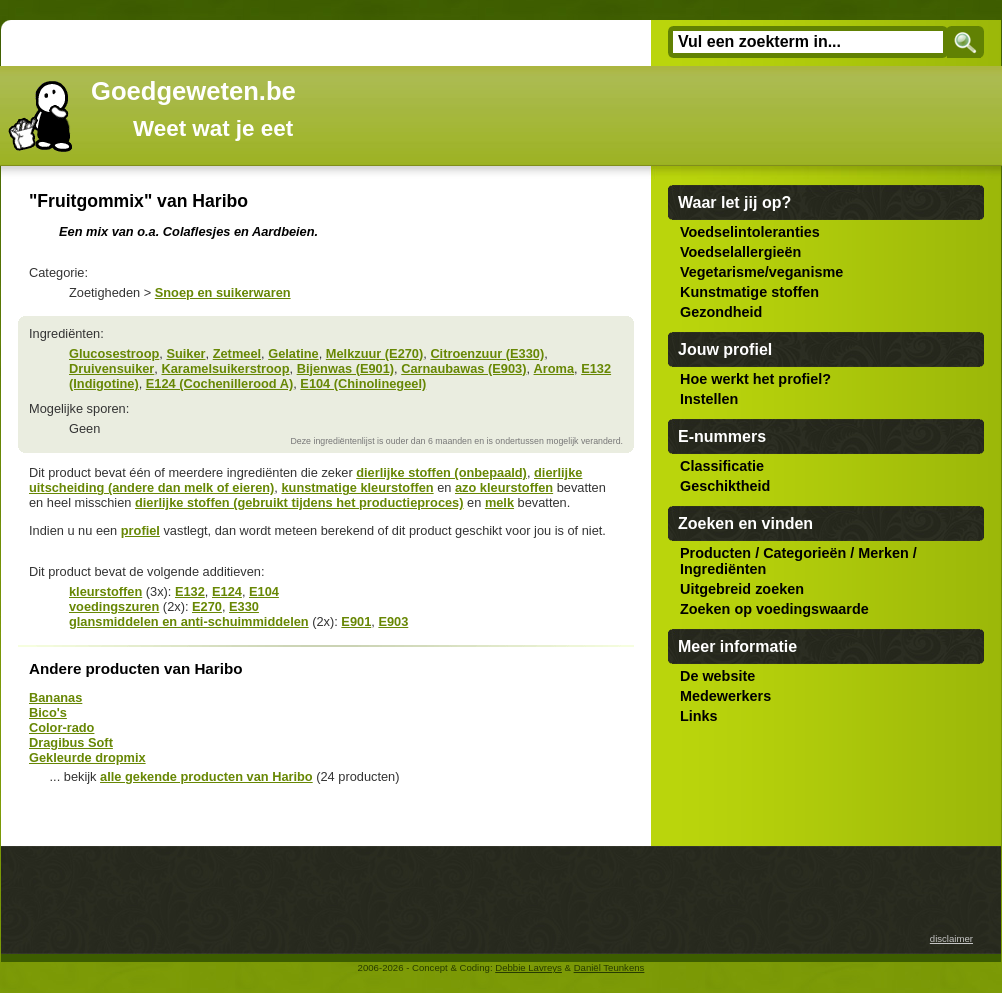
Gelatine (293, 353)
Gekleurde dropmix (87, 757)
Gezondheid (721, 312)
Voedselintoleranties (750, 232)
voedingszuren (114, 606)
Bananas (55, 697)
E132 (190, 591)
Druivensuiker (111, 368)
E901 (356, 621)
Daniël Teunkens (609, 967)
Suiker (185, 353)
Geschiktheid (725, 486)
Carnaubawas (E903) (463, 368)
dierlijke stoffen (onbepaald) (441, 472)
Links (699, 716)
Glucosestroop (114, 353)
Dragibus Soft (71, 742)
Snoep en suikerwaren (223, 292)
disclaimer (951, 938)
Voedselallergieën (740, 252)
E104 (264, 591)
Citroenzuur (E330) (487, 353)
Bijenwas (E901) (345, 368)
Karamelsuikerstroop (225, 368)
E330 (244, 606)
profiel (140, 530)
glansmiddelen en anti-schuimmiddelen (189, 621)
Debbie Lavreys (528, 967)
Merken (883, 553)
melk (499, 502)
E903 (393, 621)
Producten (715, 553)
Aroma (554, 368)
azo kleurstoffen (504, 487)
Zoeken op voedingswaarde (774, 609)
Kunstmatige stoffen (749, 292)
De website (717, 676)
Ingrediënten (723, 569)
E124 (227, 591)
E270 (207, 606)
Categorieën (804, 553)
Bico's (48, 712)
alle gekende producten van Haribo (206, 776)
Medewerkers (725, 696)
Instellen (709, 399)
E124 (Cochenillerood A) (219, 383)
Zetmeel (237, 353)
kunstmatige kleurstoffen (357, 487)
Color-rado (61, 727)
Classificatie (722, 466)
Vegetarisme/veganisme (761, 272)
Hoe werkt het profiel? (755, 379)
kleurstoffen (105, 591)
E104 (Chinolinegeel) (363, 383)
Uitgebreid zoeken (742, 589)
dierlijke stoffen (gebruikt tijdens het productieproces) (299, 502)
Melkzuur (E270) (374, 353)
